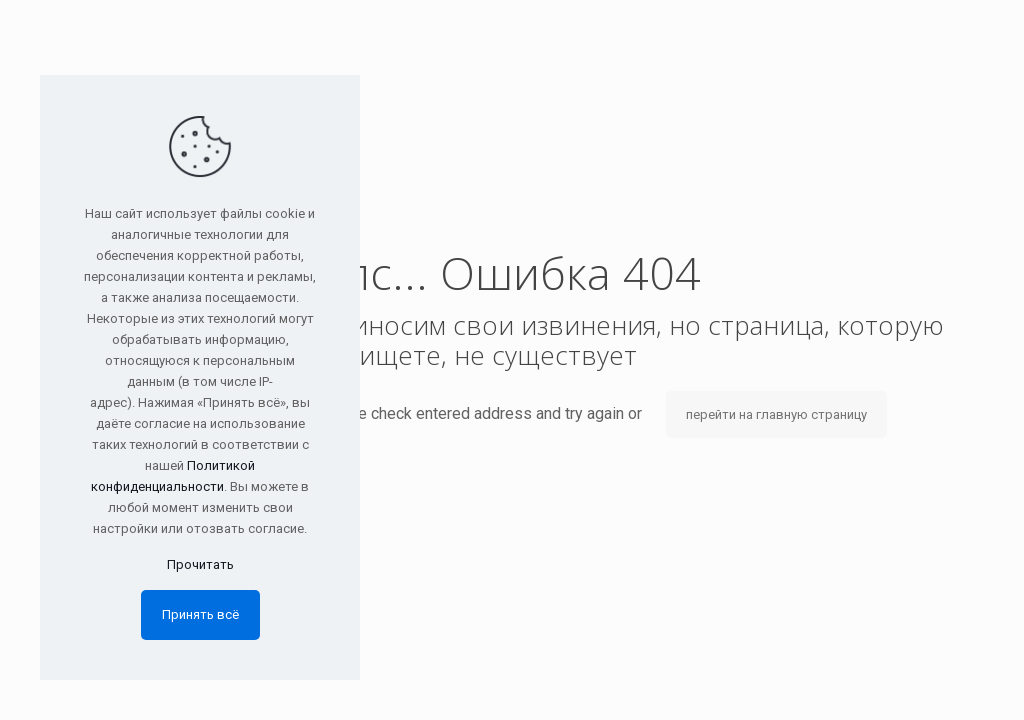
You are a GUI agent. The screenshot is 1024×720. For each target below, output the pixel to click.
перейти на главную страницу (776, 414)
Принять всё (200, 614)
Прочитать (200, 564)
